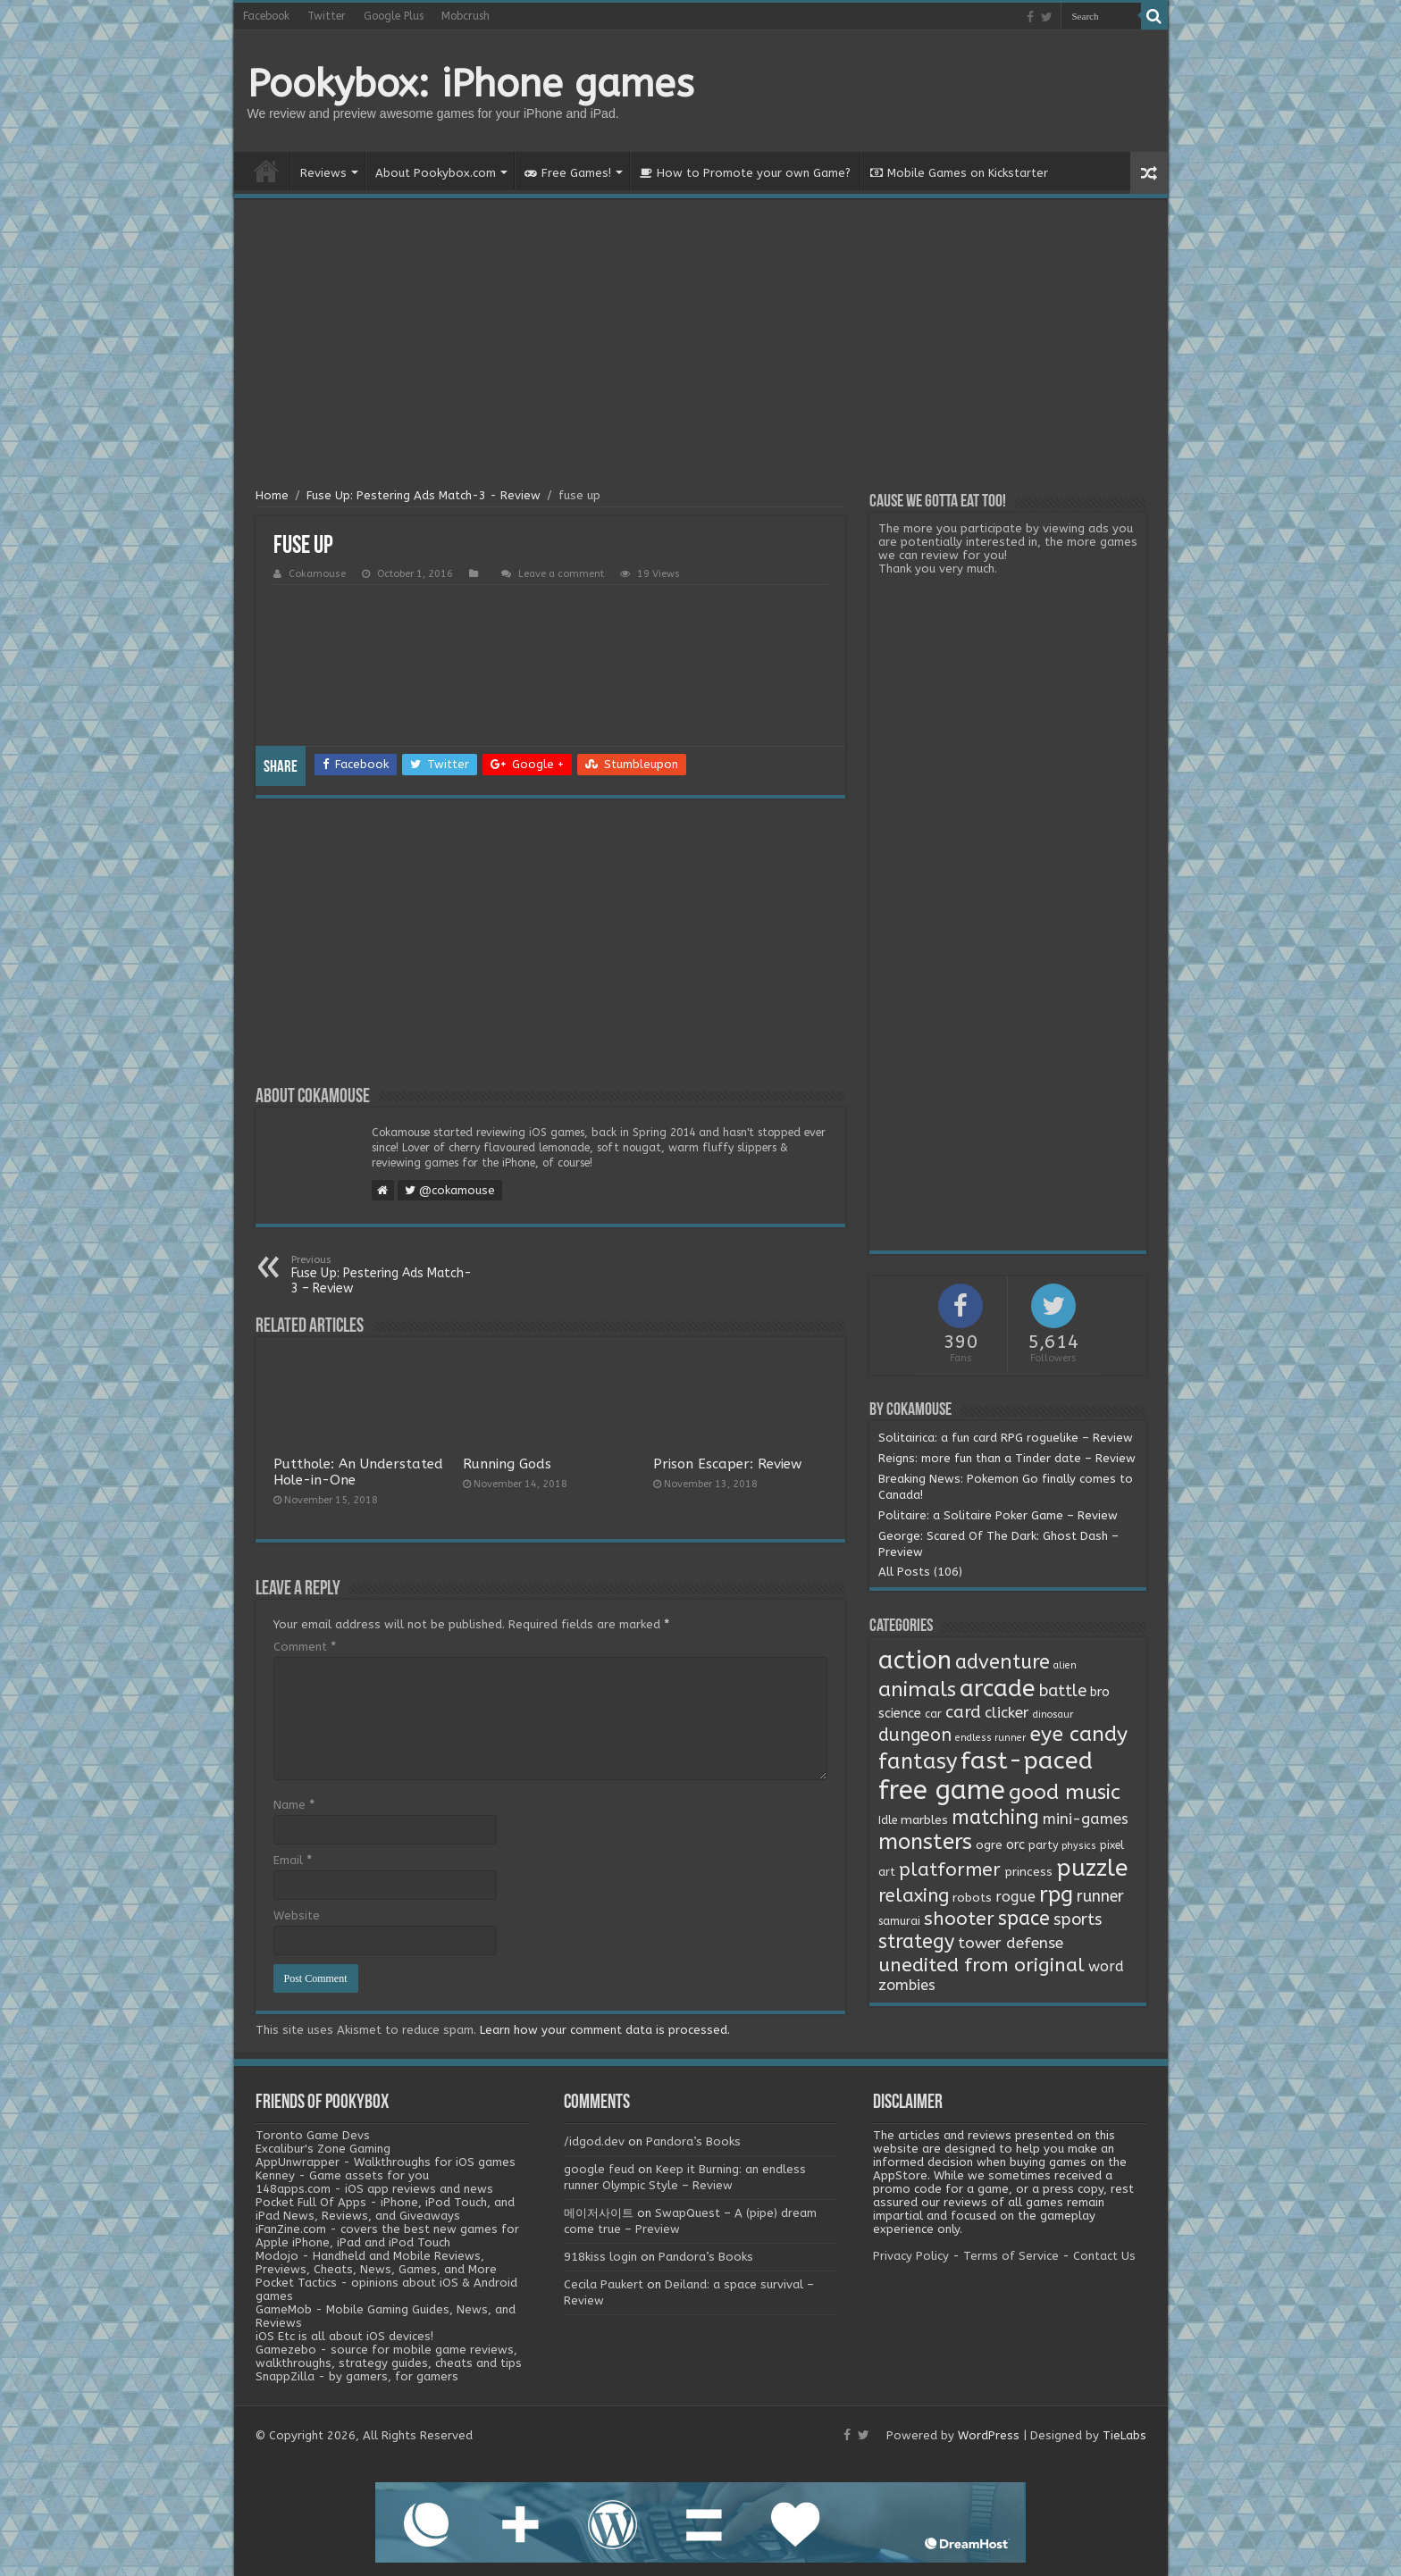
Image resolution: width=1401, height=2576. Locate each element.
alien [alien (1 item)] (1065, 1665)
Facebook (266, 16)
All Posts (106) (920, 1571)
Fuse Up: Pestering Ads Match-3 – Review (382, 1275)
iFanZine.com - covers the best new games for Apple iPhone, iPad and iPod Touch (387, 2235)
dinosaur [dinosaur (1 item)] (1053, 1714)
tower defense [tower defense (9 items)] (1010, 1943)
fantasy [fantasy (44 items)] (917, 1761)
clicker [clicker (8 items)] (1007, 1712)
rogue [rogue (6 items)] (1015, 1896)
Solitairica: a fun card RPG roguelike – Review (1005, 1437)
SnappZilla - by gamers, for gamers (357, 2376)
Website (296, 1915)
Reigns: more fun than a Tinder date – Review (1007, 1458)
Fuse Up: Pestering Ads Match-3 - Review (423, 495)
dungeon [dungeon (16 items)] (915, 1735)
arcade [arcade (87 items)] (998, 1688)
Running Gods (507, 1464)
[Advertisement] (701, 346)
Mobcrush (465, 16)
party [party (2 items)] (1043, 1845)
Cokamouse (317, 574)
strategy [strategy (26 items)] (916, 1941)
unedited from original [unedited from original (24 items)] (981, 1965)
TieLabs (1124, 2435)
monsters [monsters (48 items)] (925, 1841)
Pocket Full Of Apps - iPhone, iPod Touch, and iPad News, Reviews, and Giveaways (385, 2208)
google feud (599, 2169)
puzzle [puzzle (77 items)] (1092, 1868)
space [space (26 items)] (1024, 1918)
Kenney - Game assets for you (342, 2175)
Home (266, 170)
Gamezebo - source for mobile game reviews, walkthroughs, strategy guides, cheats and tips (389, 2356)
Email (292, 1860)
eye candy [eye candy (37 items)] (1078, 1734)
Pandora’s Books (693, 2141)
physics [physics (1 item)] (1078, 1846)
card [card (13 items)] (963, 1712)
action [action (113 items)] (915, 1660)
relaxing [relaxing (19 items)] (913, 1895)
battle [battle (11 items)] (1062, 1691)
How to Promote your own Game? (745, 173)
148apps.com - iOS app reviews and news (374, 2188)
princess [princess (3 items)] (1028, 1872)
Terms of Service (1011, 2255)
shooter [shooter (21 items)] (959, 1918)
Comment (304, 1646)
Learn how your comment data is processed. (605, 2030)
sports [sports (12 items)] (1077, 1919)
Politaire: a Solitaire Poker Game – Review (998, 1515)
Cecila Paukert (603, 2284)
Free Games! (567, 173)
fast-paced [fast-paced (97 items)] (1027, 1760)
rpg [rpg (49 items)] (1056, 1894)
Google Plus (394, 16)
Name (294, 1804)
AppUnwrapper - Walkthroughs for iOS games (386, 2162)
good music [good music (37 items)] (1064, 1792)
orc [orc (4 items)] (1015, 1845)
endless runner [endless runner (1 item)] (990, 1738)
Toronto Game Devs (313, 2135)
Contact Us (1104, 2255)
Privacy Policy (911, 2255)
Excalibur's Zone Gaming (323, 2148)
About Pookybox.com (435, 173)
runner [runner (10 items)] (1100, 1896)
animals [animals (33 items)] (917, 1689)
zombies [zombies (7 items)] (906, 1985)
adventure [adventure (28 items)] (1002, 1662)
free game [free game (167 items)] (941, 1790)
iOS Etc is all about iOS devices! (344, 2336)
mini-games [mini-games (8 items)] (1085, 1818)
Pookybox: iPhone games (470, 84)
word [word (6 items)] (1106, 1966)
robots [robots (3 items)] (972, 1898)
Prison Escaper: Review (727, 1464)
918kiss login (600, 2256)
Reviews (323, 173)
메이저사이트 (598, 2213)
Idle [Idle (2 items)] (887, 1820)
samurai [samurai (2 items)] (899, 1921)
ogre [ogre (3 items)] (989, 1845)
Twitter (326, 16)
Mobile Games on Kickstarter (959, 173)
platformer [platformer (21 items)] (950, 1869)
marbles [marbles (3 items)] (924, 1820)
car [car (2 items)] (933, 1714)
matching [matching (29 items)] (995, 1817)
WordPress (988, 2435)
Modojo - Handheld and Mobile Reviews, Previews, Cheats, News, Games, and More (376, 2262)
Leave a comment (561, 574)
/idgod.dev (594, 2141)
